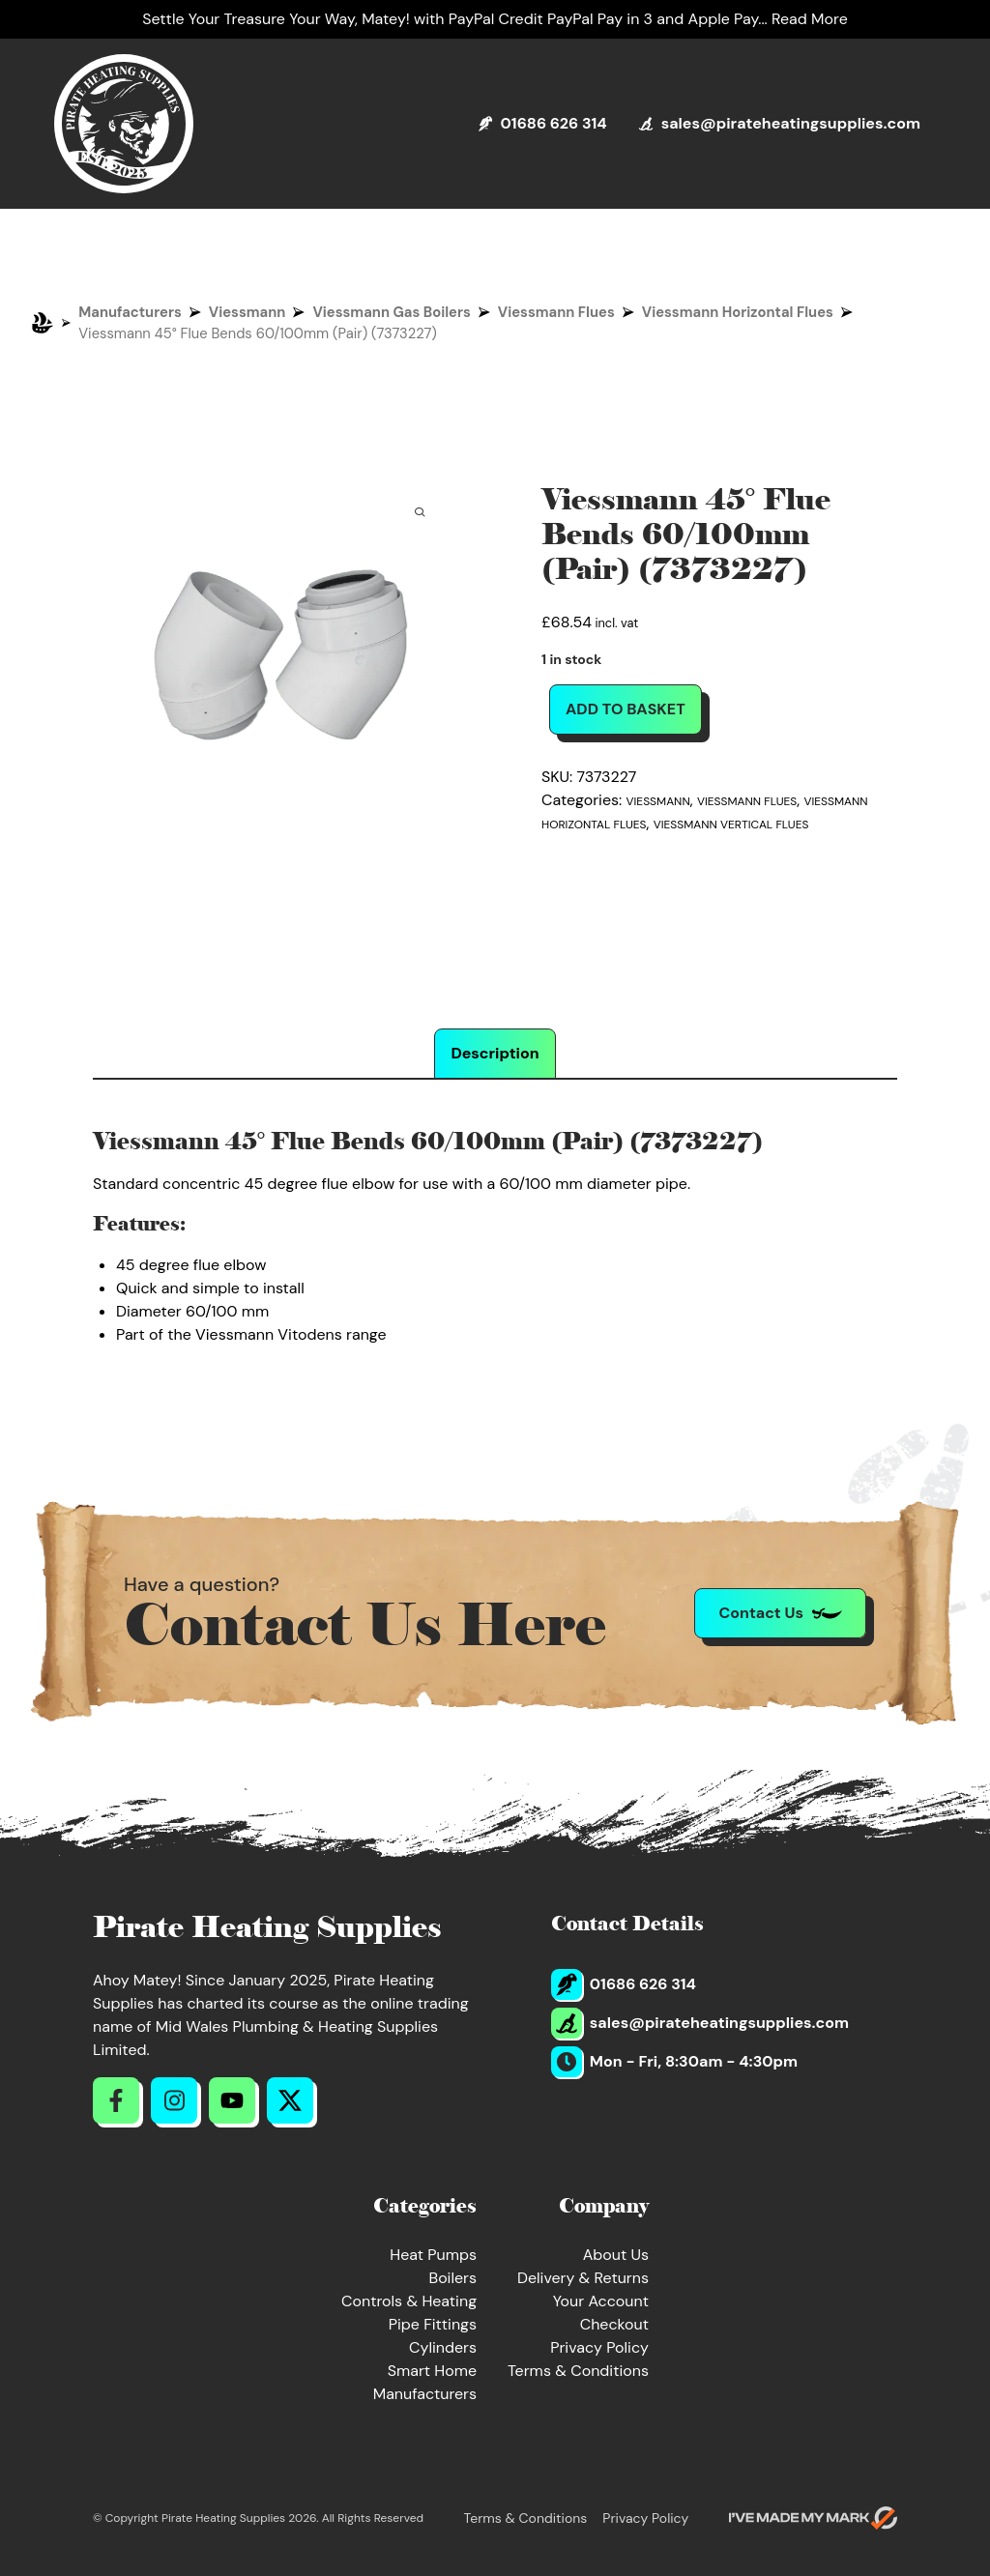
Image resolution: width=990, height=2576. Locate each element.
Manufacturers (130, 312)
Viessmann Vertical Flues (731, 824)
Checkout (614, 2324)
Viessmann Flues (556, 312)
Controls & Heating (409, 2301)
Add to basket (625, 709)
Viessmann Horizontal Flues (737, 312)
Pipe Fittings (433, 2324)
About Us (616, 2254)
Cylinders (443, 2347)
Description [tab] (495, 1053)
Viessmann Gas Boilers (391, 312)
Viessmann (247, 312)
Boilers (452, 2278)
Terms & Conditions (578, 2370)
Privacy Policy (599, 2347)
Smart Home (432, 2370)
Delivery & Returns (583, 2278)
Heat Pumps (433, 2254)
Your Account (601, 2301)
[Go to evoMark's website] (813, 2518)
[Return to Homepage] (123, 123)
